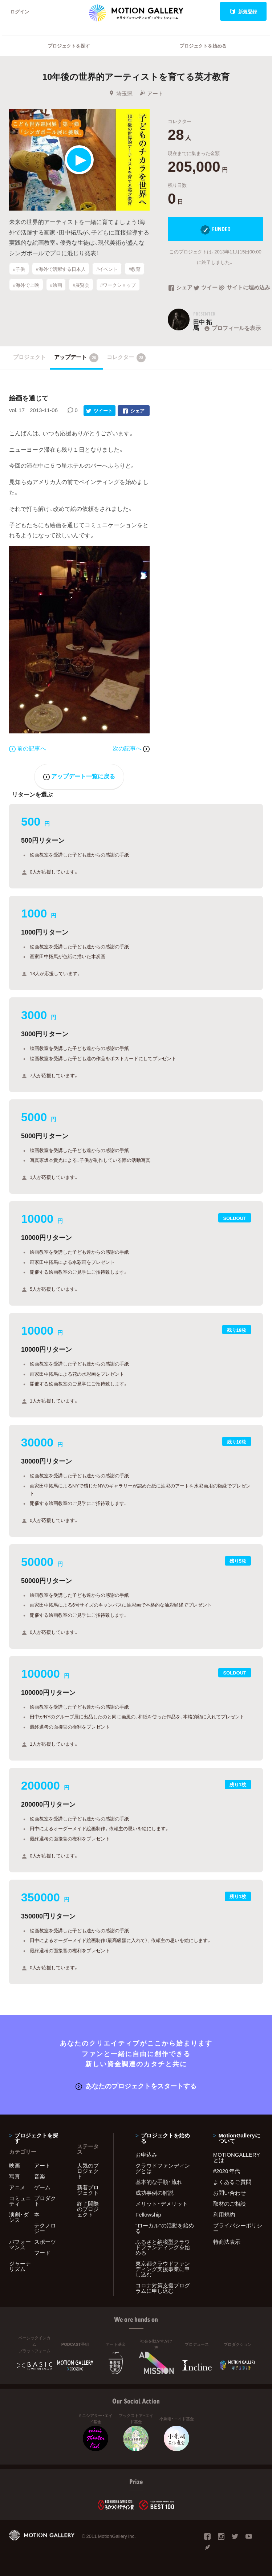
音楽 (39, 2176)
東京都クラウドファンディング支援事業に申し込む (162, 2268)
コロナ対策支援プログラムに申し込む (162, 2288)
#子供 (19, 268)
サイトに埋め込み (241, 288)
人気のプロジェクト (88, 2170)
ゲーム (42, 2187)
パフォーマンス (20, 2244)
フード (42, 2252)
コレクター (126, 357)
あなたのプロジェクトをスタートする (136, 2086)
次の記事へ (131, 748)
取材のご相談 (229, 2203)
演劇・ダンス (19, 2217)
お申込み (146, 2154)
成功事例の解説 (154, 2193)
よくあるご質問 (232, 2182)
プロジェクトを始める (203, 45)
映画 (14, 2165)
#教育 (135, 268)
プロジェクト (29, 357)
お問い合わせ (229, 2193)
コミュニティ (20, 2200)
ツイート (206, 288)
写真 (14, 2176)
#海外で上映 (26, 284)
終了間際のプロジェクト (88, 2208)
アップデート (76, 357)
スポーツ (45, 2242)
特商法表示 (226, 2242)
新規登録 (243, 11)
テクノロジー (45, 2228)
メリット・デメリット (161, 2203)
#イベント (107, 268)
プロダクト (45, 2200)
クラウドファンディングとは (162, 2168)
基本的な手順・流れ (158, 2182)
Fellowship (148, 2214)
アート (151, 93)
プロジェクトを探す (69, 45)
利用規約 (224, 2214)
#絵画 (56, 284)
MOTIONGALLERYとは (236, 2157)
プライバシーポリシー (237, 2228)
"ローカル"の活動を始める (164, 2228)
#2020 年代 (226, 2171)
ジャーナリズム (20, 2266)
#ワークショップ (118, 284)
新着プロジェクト (88, 2190)
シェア (180, 288)
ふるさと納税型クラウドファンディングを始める (162, 2247)
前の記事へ (27, 748)
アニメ (17, 2187)
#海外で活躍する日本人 (60, 268)
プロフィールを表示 (232, 328)
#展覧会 (81, 284)
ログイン (19, 11)
